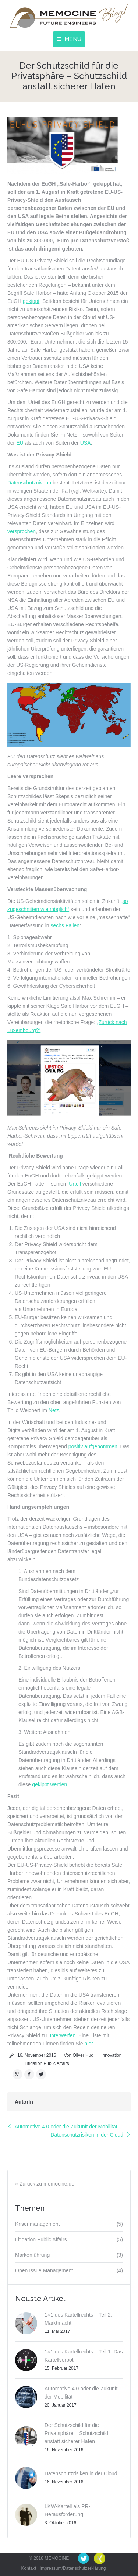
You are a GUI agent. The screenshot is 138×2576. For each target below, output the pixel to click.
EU (19, 443)
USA (85, 443)
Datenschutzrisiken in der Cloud (86, 2135)
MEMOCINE (57, 2558)
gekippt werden (49, 1784)
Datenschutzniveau (29, 483)
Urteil (75, 1184)
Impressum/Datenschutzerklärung (73, 2568)
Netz (54, 1410)
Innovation (111, 2055)
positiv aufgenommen (92, 1446)
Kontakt (28, 2568)
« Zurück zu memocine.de (44, 2184)
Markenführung (32, 2255)
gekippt (31, 301)
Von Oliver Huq (78, 2055)
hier (88, 2043)
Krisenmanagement (37, 2224)
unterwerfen (61, 2035)
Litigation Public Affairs (47, 2063)
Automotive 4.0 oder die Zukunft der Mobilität (66, 2127)
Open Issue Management (44, 2270)
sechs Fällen (65, 925)
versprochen (21, 531)
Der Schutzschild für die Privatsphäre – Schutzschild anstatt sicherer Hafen (76, 2433)
